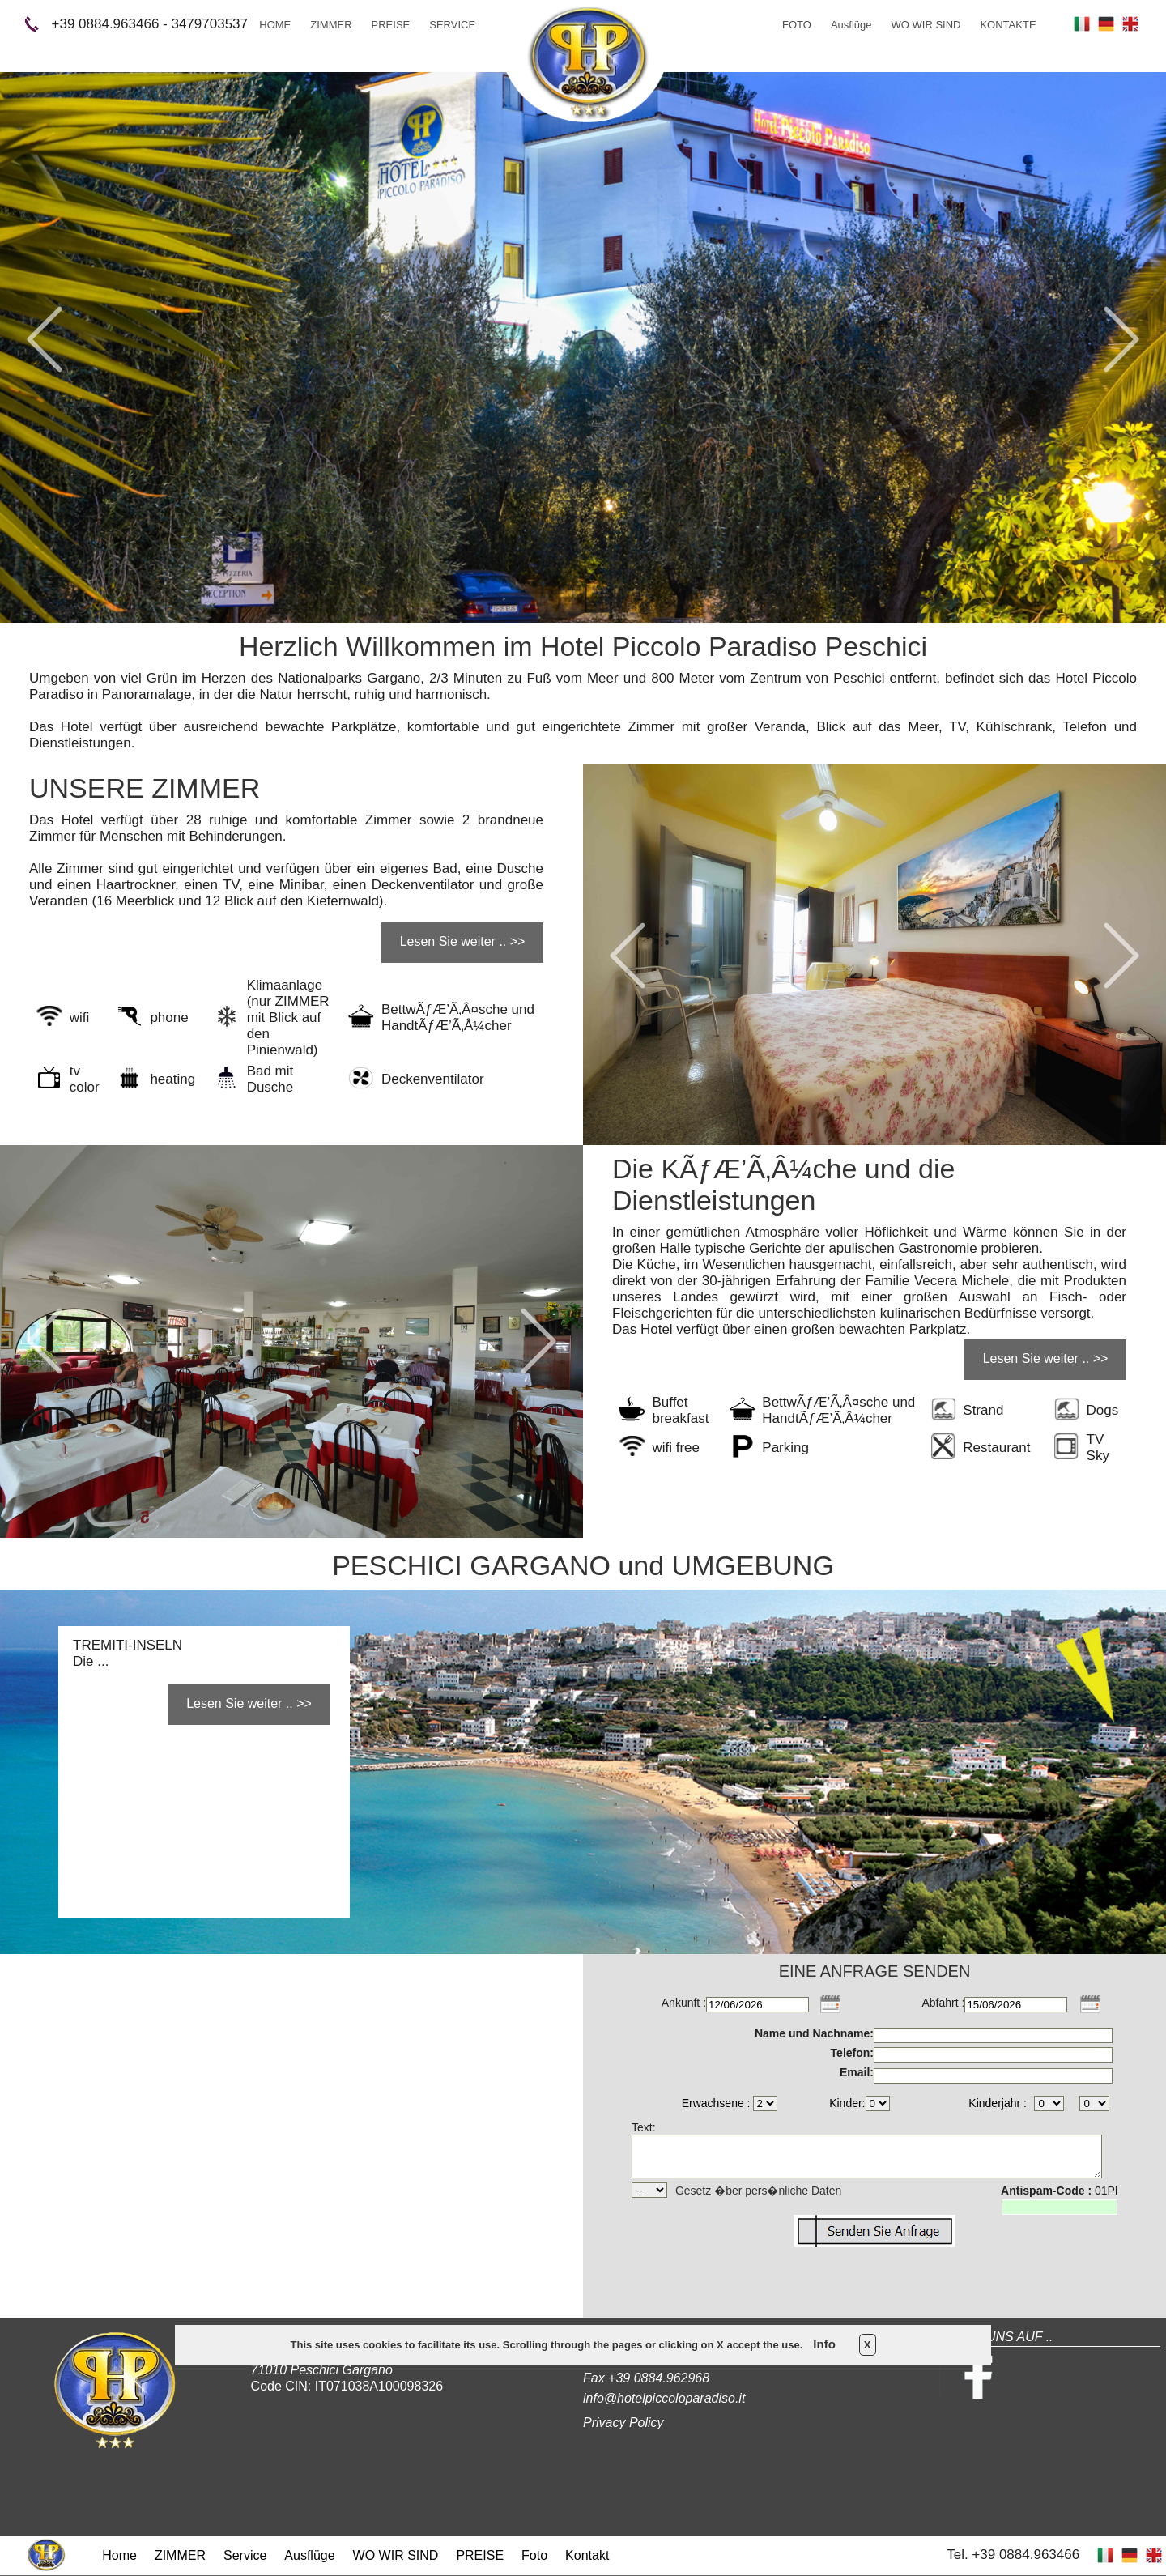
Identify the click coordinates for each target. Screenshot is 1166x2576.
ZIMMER (330, 25)
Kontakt (587, 2555)
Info (824, 2344)
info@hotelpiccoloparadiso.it (664, 2398)
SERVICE (452, 25)
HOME (275, 25)
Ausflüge (851, 25)
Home (119, 2555)
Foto (534, 2555)
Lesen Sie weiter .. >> (463, 941)
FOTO (796, 25)
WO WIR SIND (926, 25)
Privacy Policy (623, 2422)
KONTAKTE (1008, 25)
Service (244, 2555)
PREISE (391, 25)
